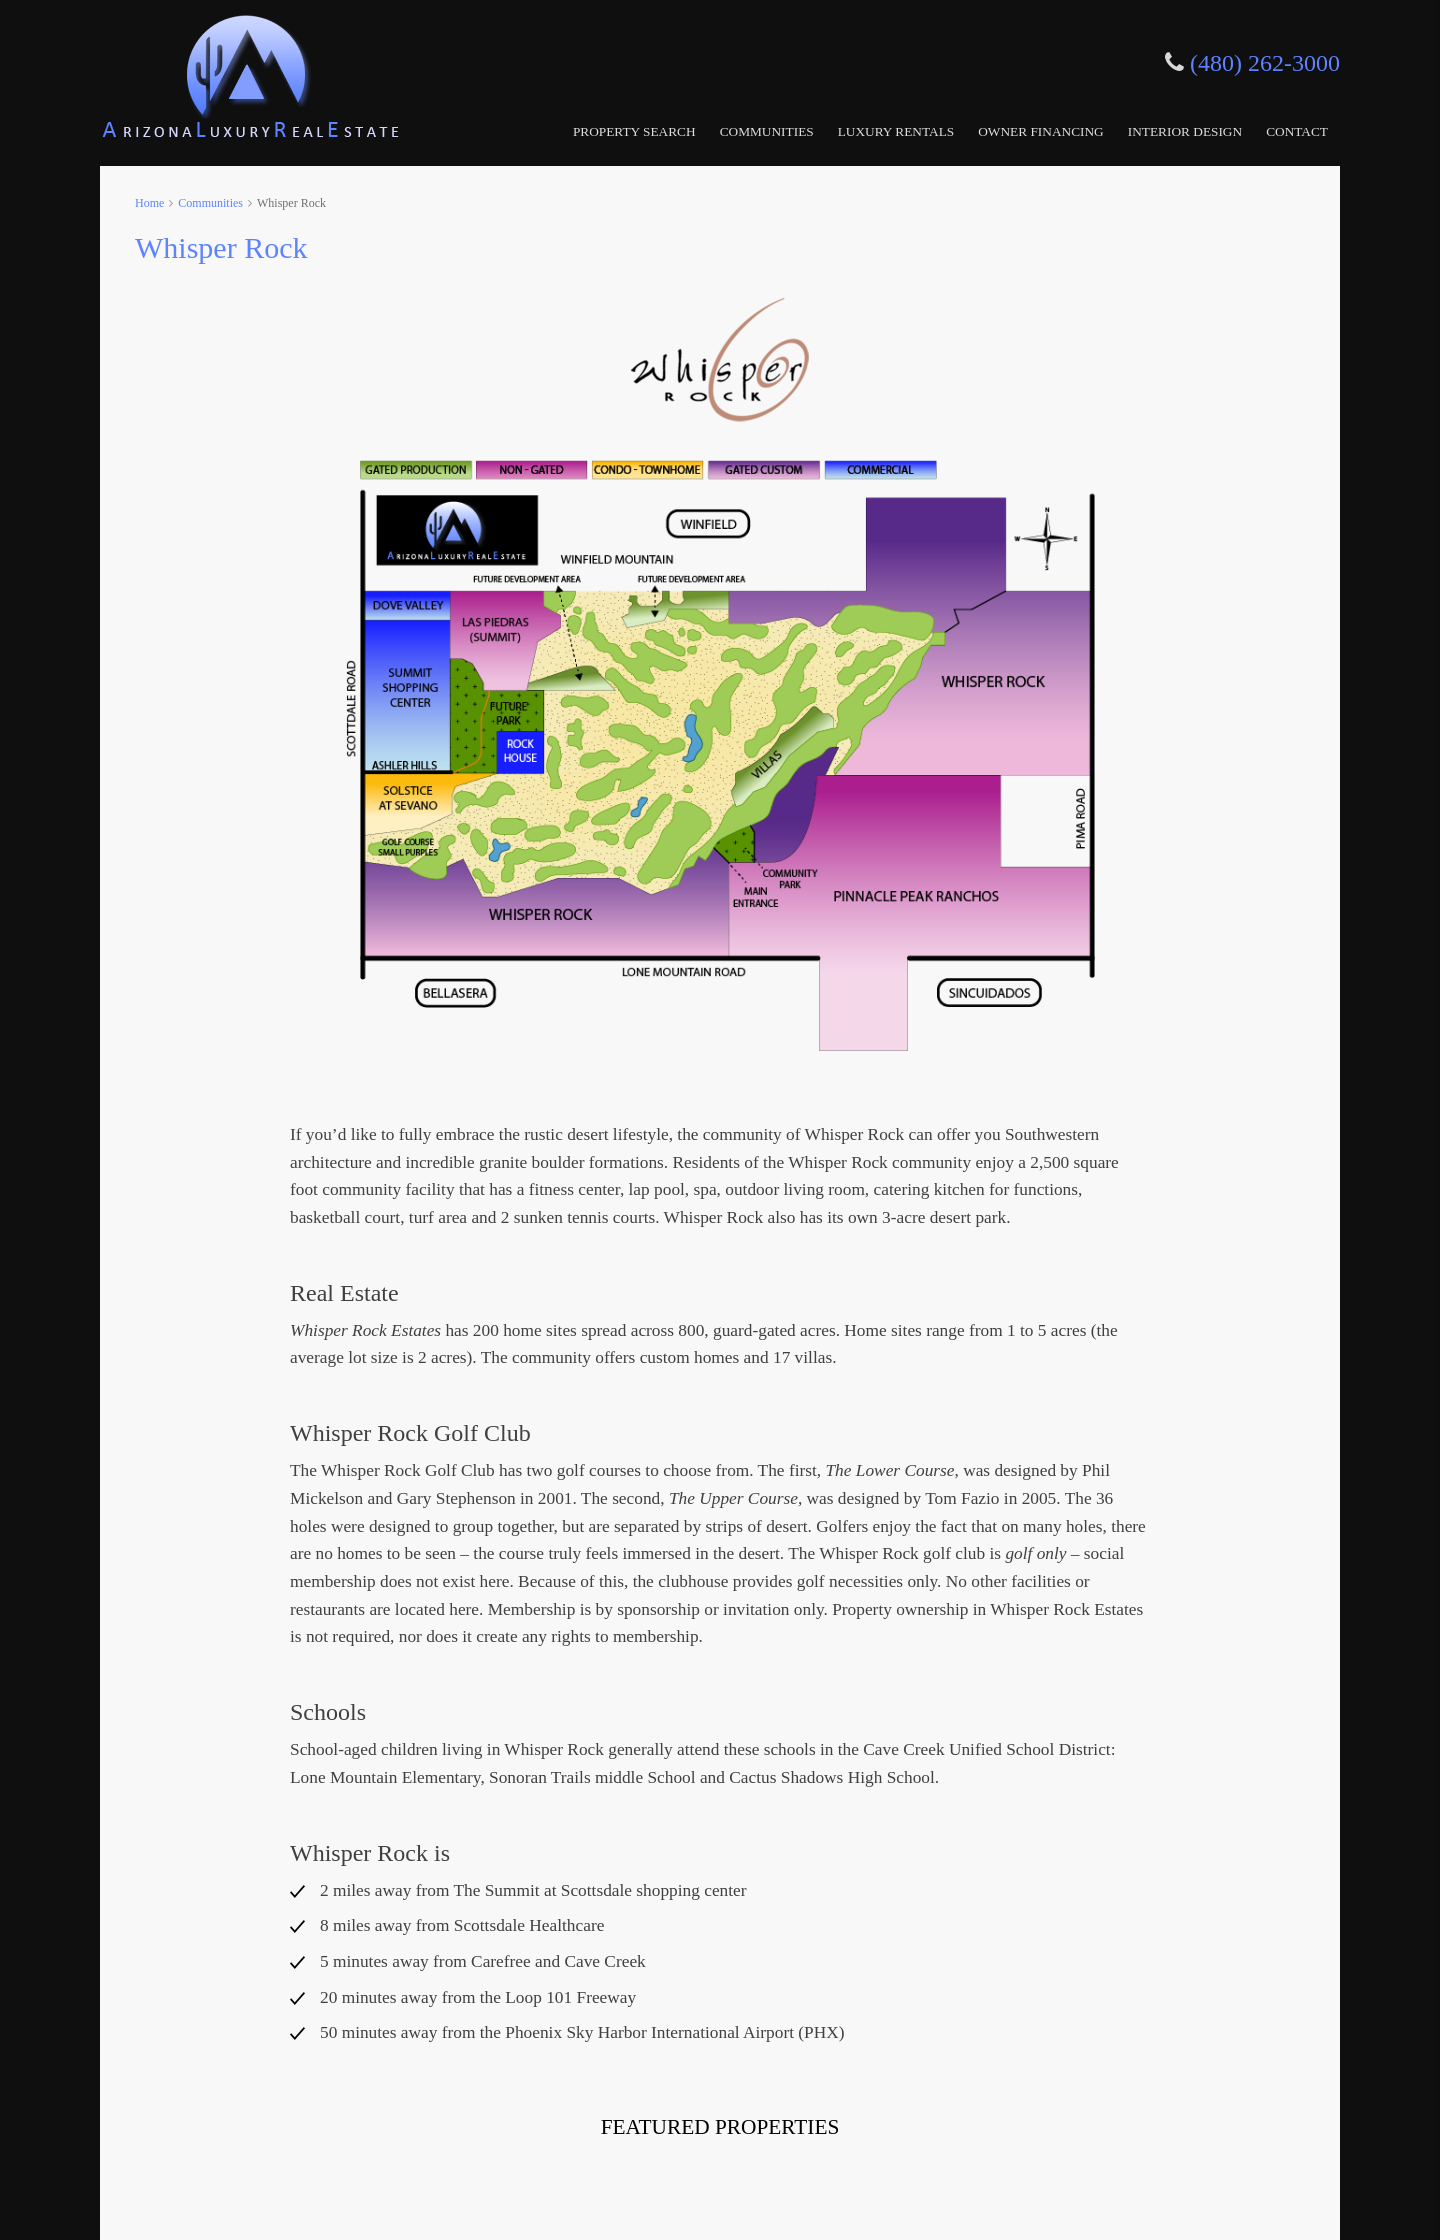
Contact (1297, 131)
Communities (767, 131)
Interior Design (1185, 131)
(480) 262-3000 (1265, 63)
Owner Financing (1041, 131)
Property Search (634, 131)
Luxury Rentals (896, 131)
